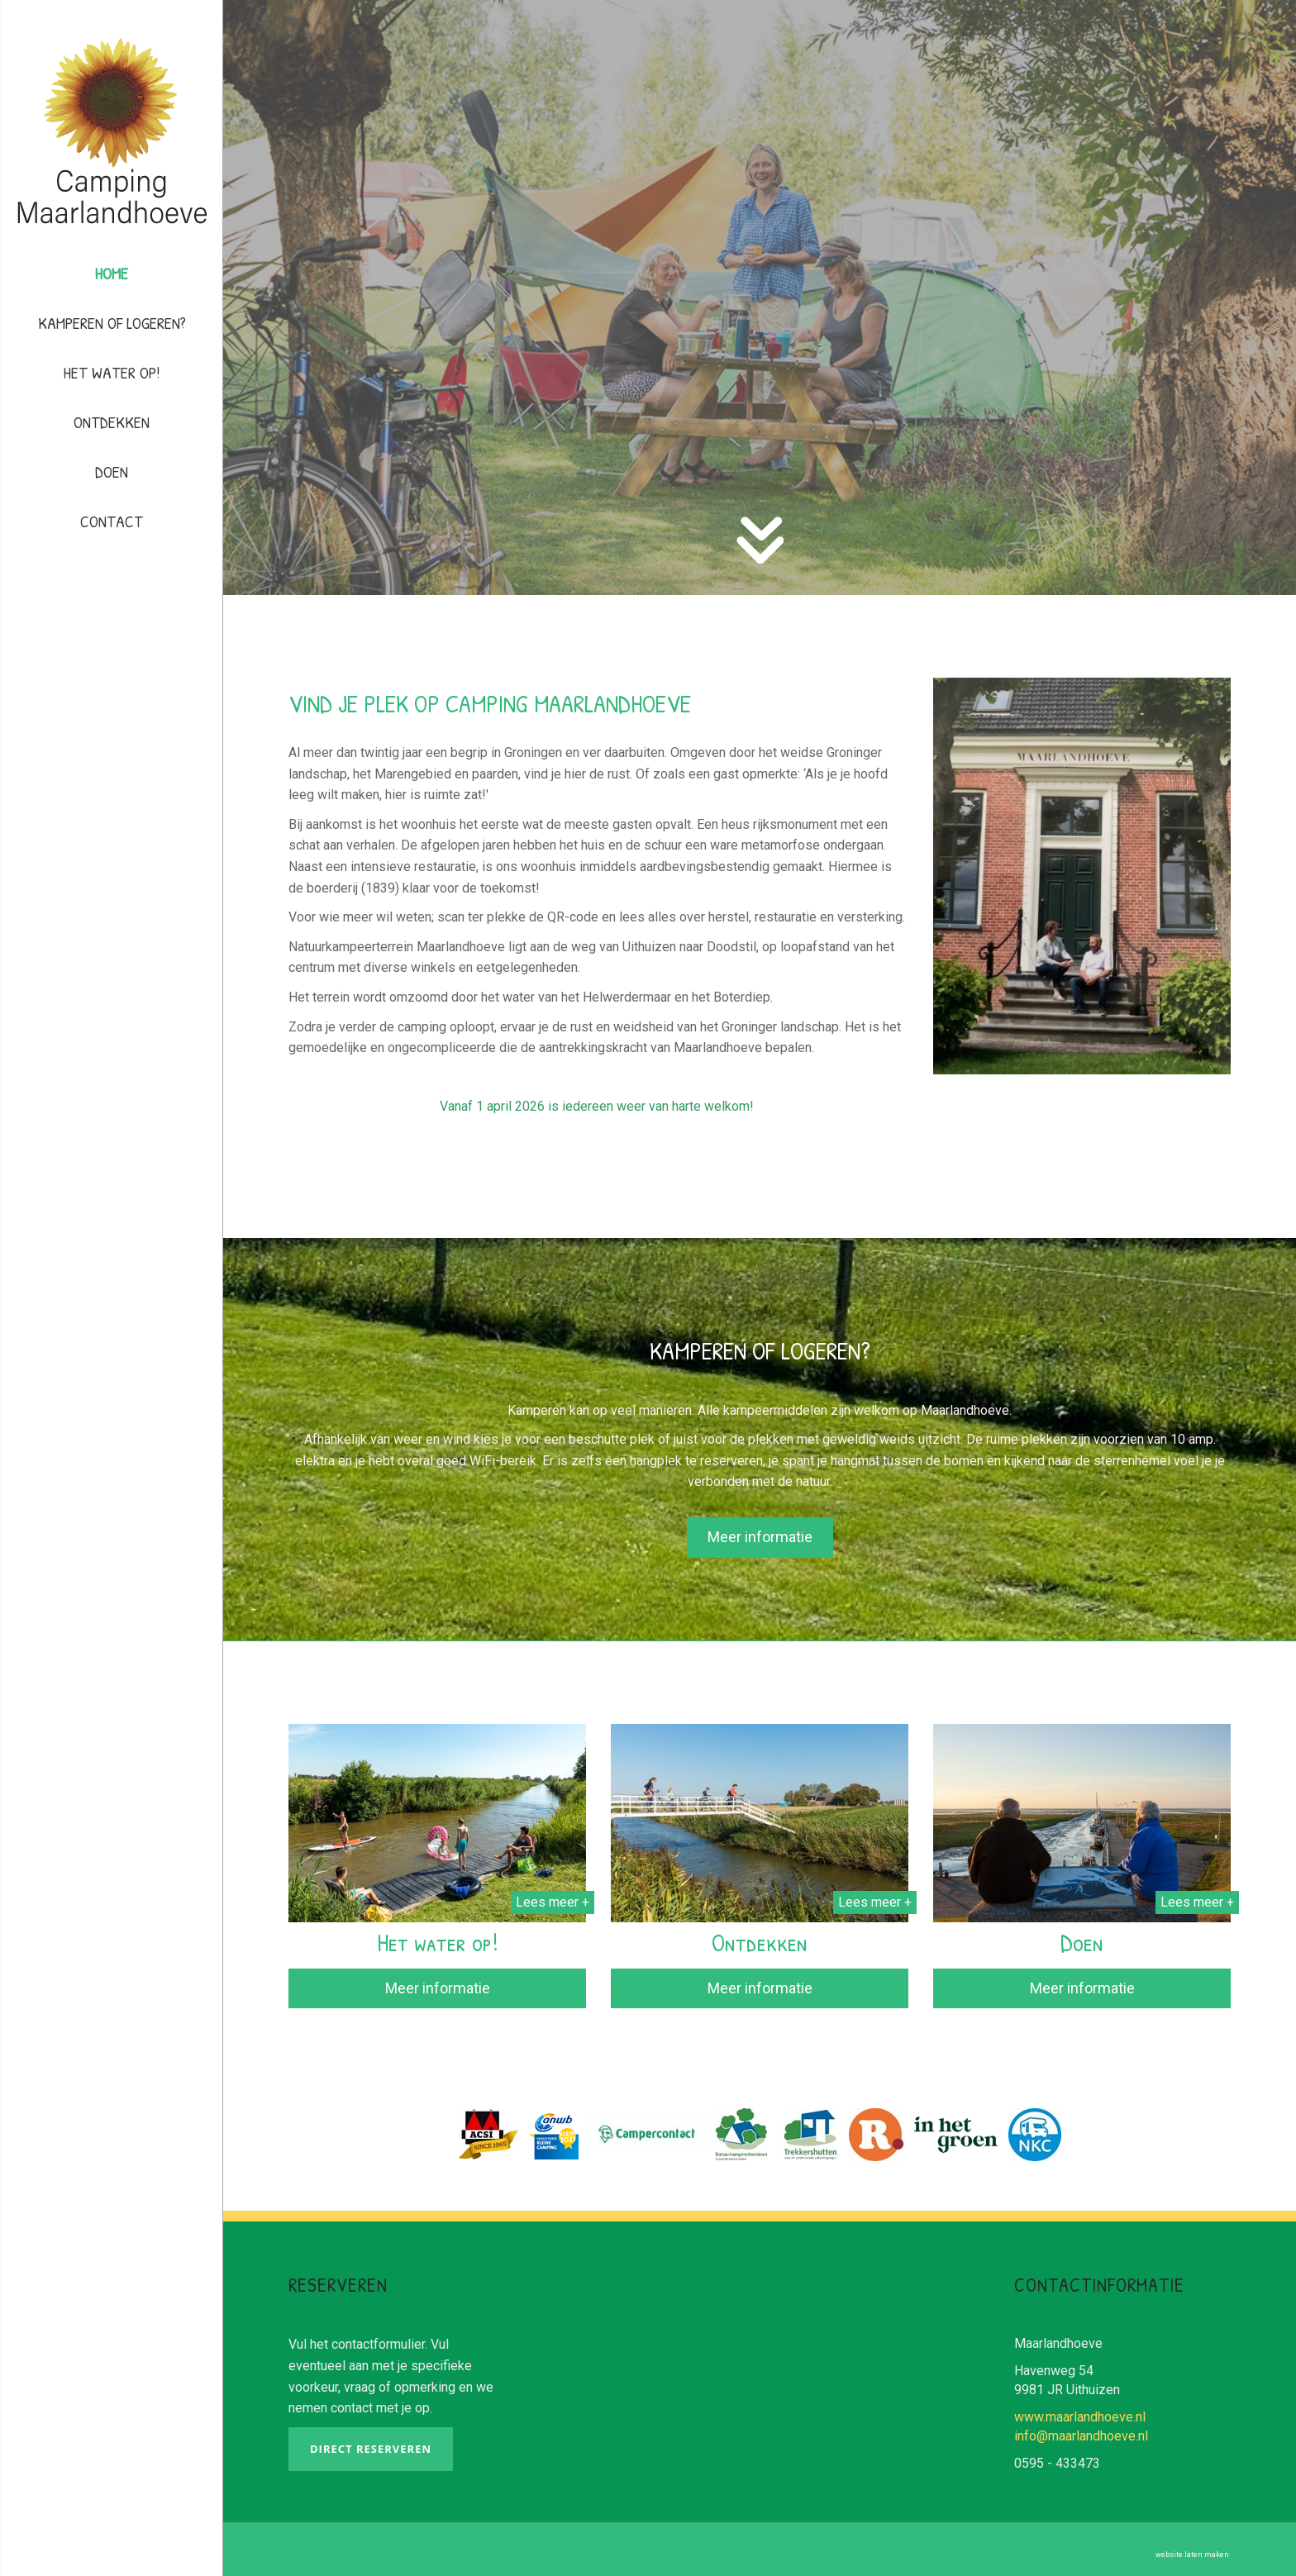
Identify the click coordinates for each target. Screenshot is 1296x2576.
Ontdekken (112, 422)
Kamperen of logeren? (112, 323)
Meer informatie (437, 1988)
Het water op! (112, 372)
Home (111, 273)
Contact (111, 521)
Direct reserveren (370, 2448)
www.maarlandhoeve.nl (1080, 2417)
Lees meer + (552, 1902)
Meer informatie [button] (760, 1536)
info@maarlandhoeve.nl (1081, 2436)
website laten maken (1192, 2554)
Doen (111, 471)
